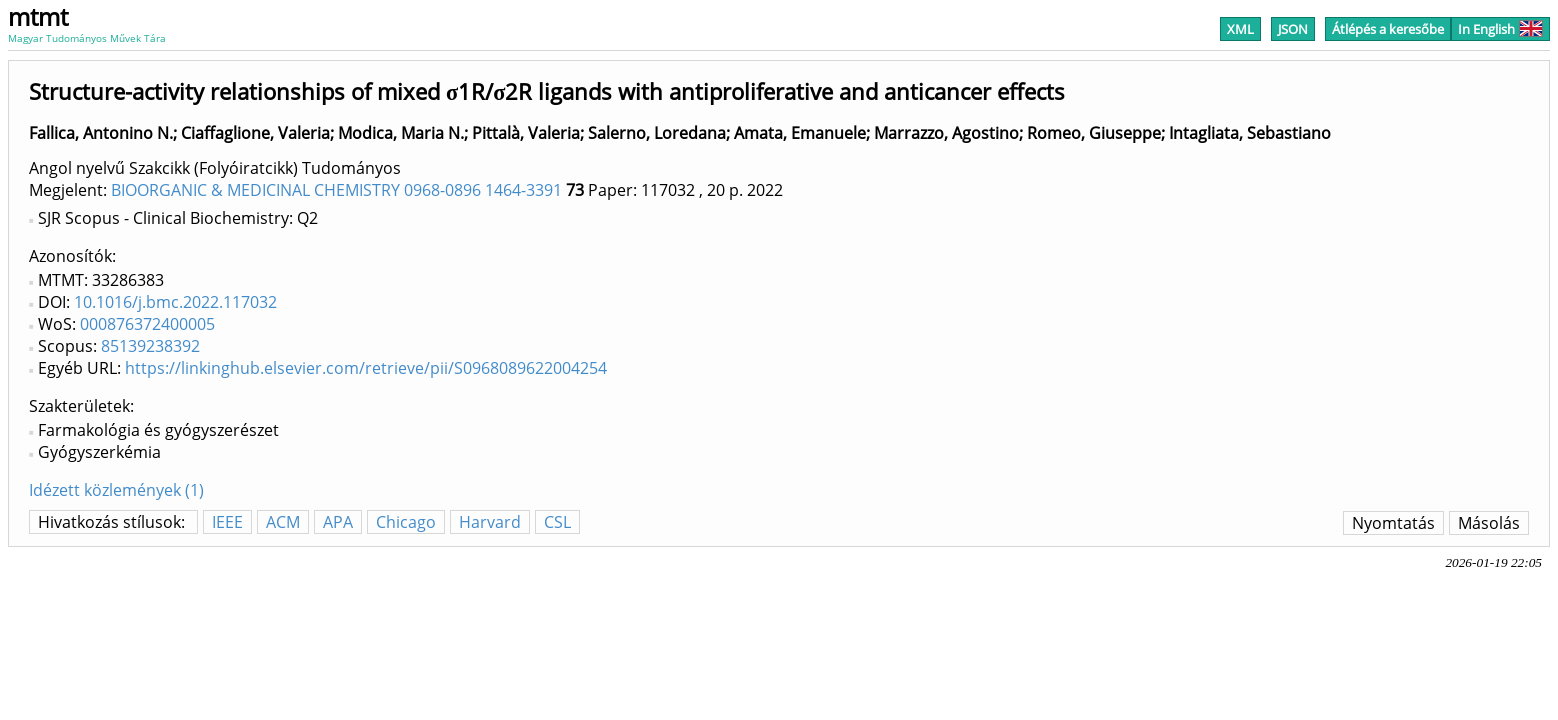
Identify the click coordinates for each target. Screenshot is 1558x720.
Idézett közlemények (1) (116, 490)
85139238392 (150, 346)
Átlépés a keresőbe (1388, 29)
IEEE (227, 522)
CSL (557, 522)
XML (1240, 29)
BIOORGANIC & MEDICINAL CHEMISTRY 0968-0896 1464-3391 (336, 190)
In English (1500, 29)
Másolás (1489, 523)
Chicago (406, 522)
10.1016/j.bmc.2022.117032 (175, 302)
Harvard (490, 522)
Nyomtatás (1393, 523)
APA (338, 522)
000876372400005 (147, 324)
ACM (283, 522)
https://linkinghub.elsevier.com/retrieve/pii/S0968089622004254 (366, 368)
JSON (1293, 29)
